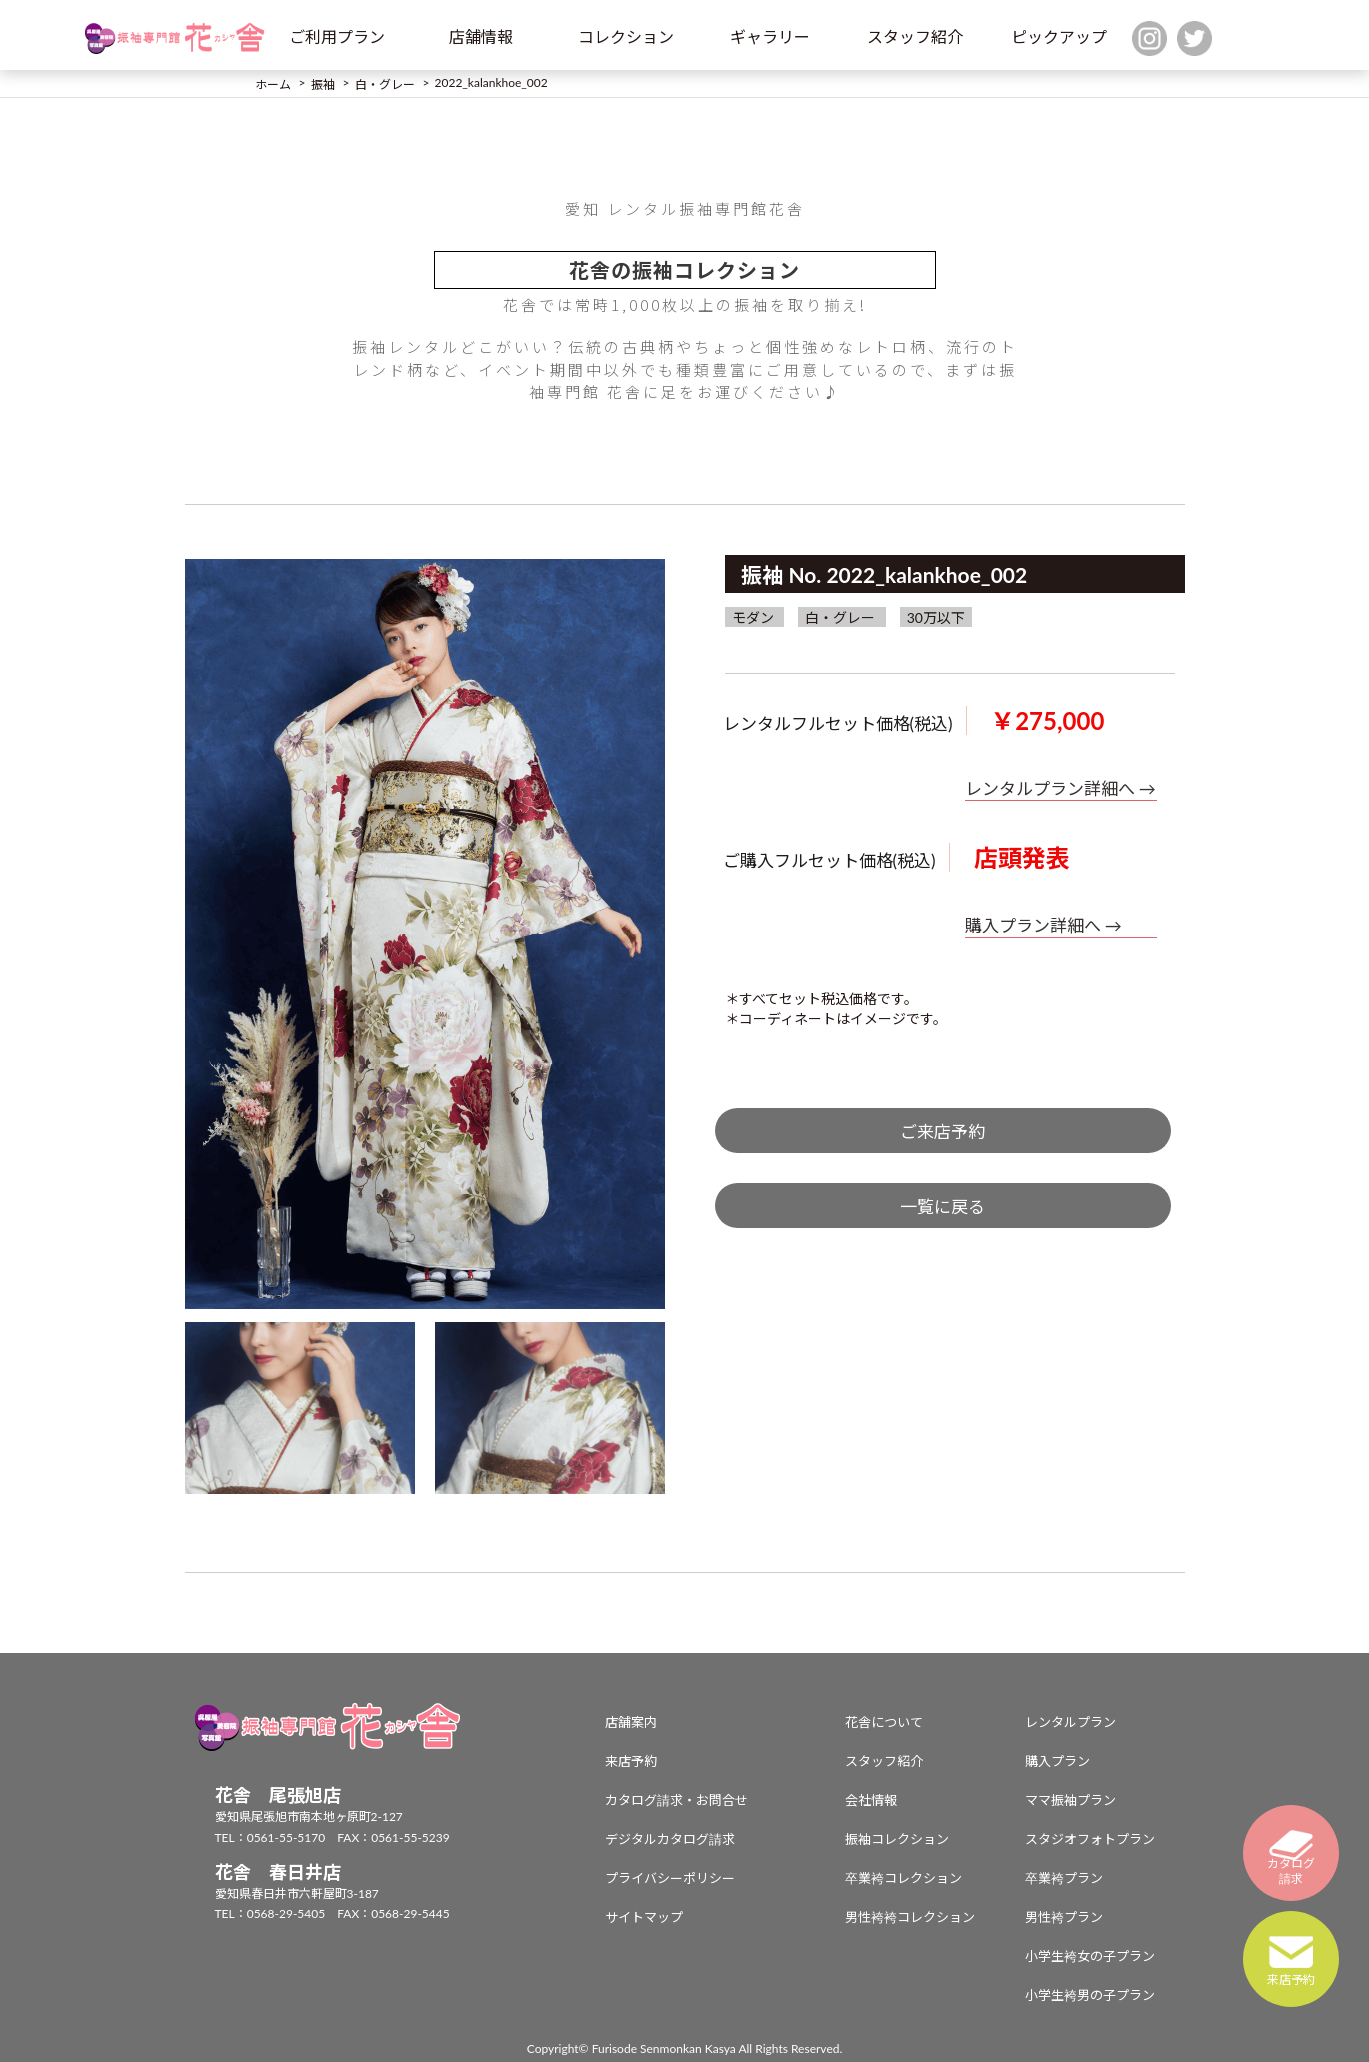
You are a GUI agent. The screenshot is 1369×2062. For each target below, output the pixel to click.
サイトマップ (644, 1917)
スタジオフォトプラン (1090, 1839)
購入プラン (1057, 1761)
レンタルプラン (1070, 1722)
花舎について (884, 1722)
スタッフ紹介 (915, 36)
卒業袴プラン (1064, 1878)
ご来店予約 (942, 1131)
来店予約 (631, 1761)
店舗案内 (631, 1722)
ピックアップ (1059, 36)
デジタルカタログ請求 (670, 1839)
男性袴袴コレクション (910, 1917)
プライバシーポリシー (670, 1878)
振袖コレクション (897, 1839)
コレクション (626, 36)
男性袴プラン (1064, 1917)
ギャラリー (770, 36)
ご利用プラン (337, 36)
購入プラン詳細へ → (1043, 925)
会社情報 (871, 1800)
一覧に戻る (942, 1206)
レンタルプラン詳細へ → (1060, 788)
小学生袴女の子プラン (1090, 1956)
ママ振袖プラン (1070, 1800)
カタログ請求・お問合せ (676, 1800)
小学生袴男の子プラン (1090, 1995)
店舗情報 (481, 36)
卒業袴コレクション (903, 1878)
